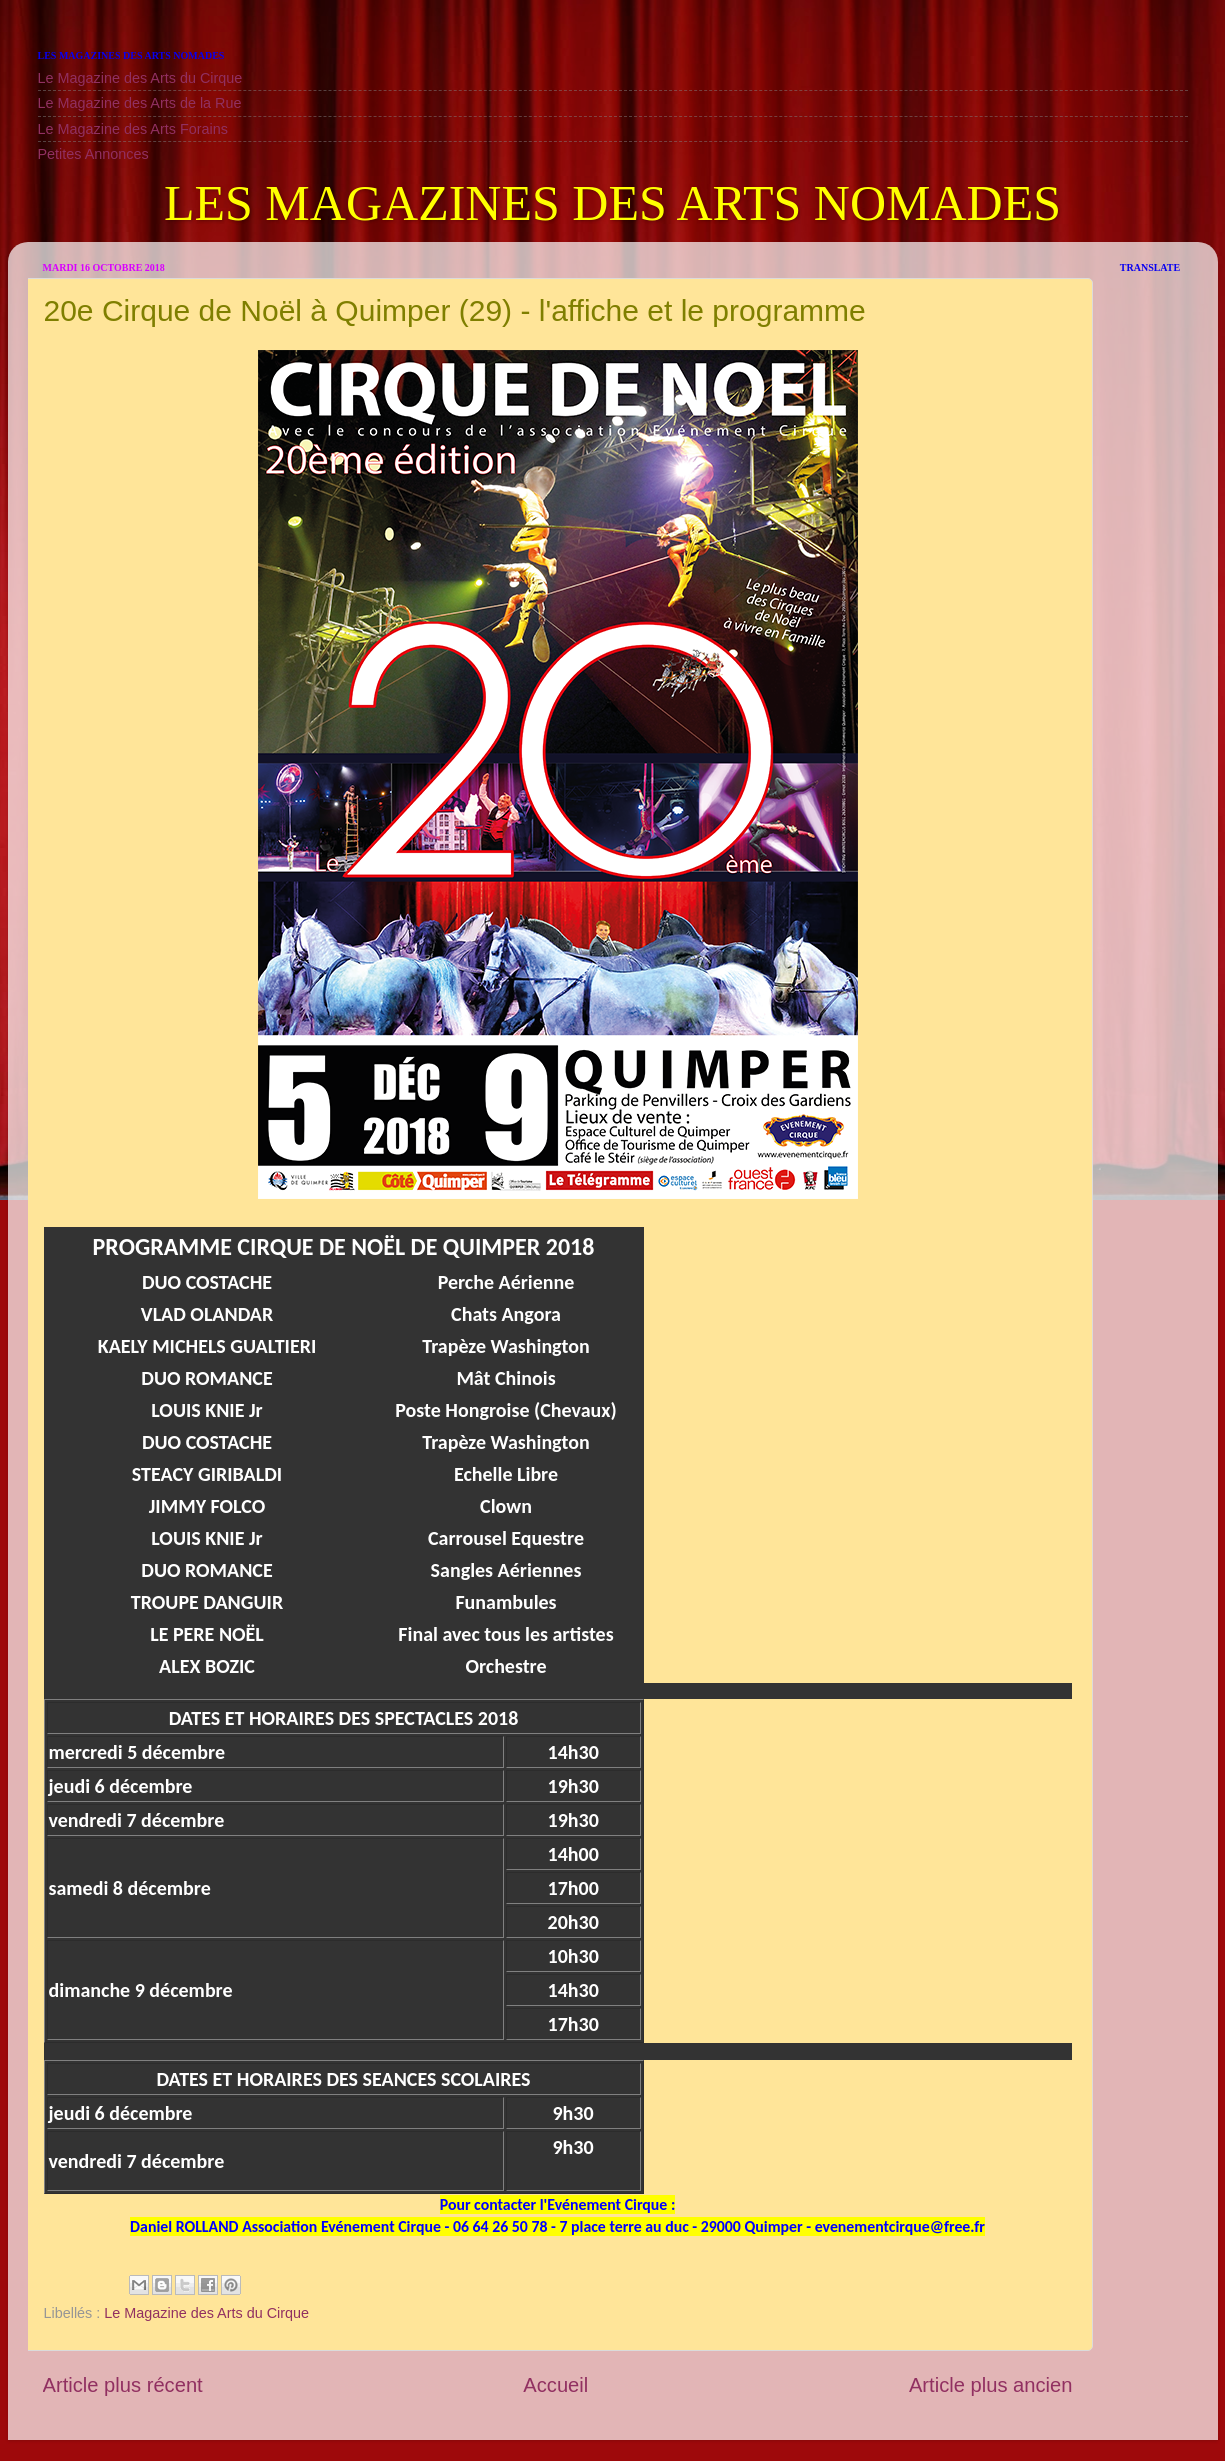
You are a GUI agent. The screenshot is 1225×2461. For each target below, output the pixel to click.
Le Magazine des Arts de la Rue (140, 103)
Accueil (555, 2385)
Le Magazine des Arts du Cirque (140, 78)
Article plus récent (123, 2385)
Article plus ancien (991, 2385)
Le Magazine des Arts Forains (133, 129)
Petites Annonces (93, 154)
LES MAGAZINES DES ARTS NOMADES (612, 203)
